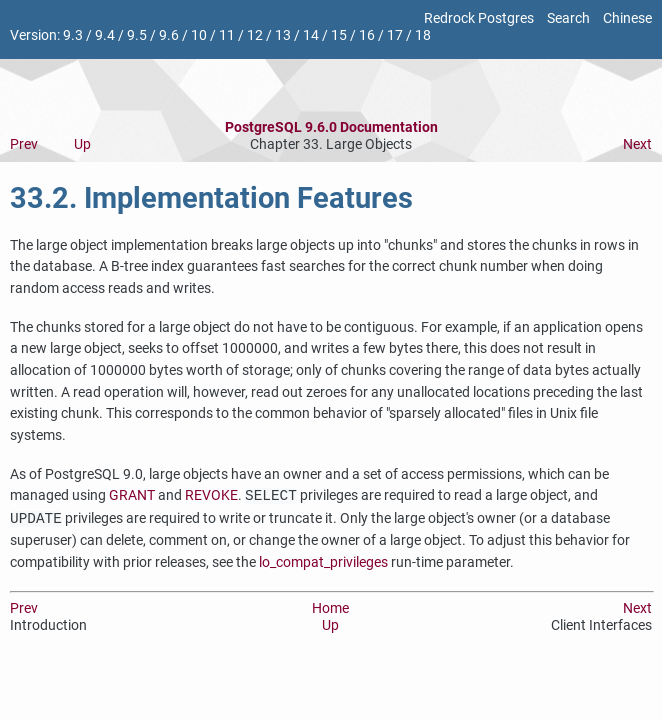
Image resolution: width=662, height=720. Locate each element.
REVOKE (211, 496)
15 (339, 35)
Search (568, 18)
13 (283, 35)
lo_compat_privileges (323, 562)
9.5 (137, 35)
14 (311, 35)
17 (395, 35)
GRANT (132, 496)
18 (423, 35)
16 (367, 35)
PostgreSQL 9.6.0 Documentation (331, 127)
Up (82, 144)
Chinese (627, 18)
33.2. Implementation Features (211, 198)
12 (255, 35)
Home (330, 608)
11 (227, 35)
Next (637, 144)
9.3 (73, 35)
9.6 (169, 35)
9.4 (105, 35)
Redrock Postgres (479, 18)
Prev (24, 144)
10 (199, 35)
